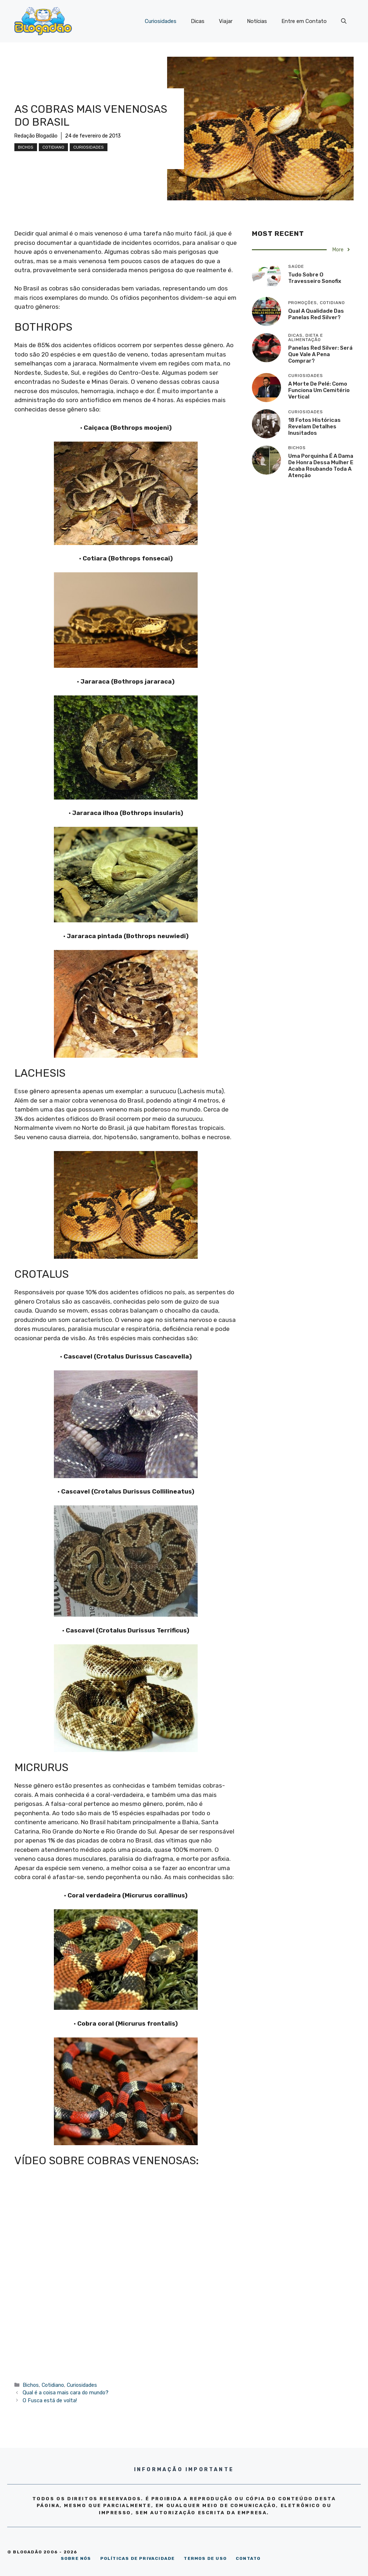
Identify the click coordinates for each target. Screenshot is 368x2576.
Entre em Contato (304, 21)
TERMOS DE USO (205, 2558)
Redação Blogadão (36, 136)
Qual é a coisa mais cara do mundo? (66, 2392)
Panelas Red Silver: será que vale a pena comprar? (320, 354)
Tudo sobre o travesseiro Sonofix (314, 277)
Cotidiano (53, 147)
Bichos (25, 147)
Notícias (257, 21)
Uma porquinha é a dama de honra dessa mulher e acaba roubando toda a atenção (320, 466)
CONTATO (248, 2558)
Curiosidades (160, 21)
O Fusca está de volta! (50, 2400)
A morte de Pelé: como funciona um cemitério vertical (319, 390)
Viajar (226, 21)
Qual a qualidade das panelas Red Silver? (316, 314)
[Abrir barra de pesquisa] (344, 21)
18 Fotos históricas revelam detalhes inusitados (314, 426)
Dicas (197, 21)
